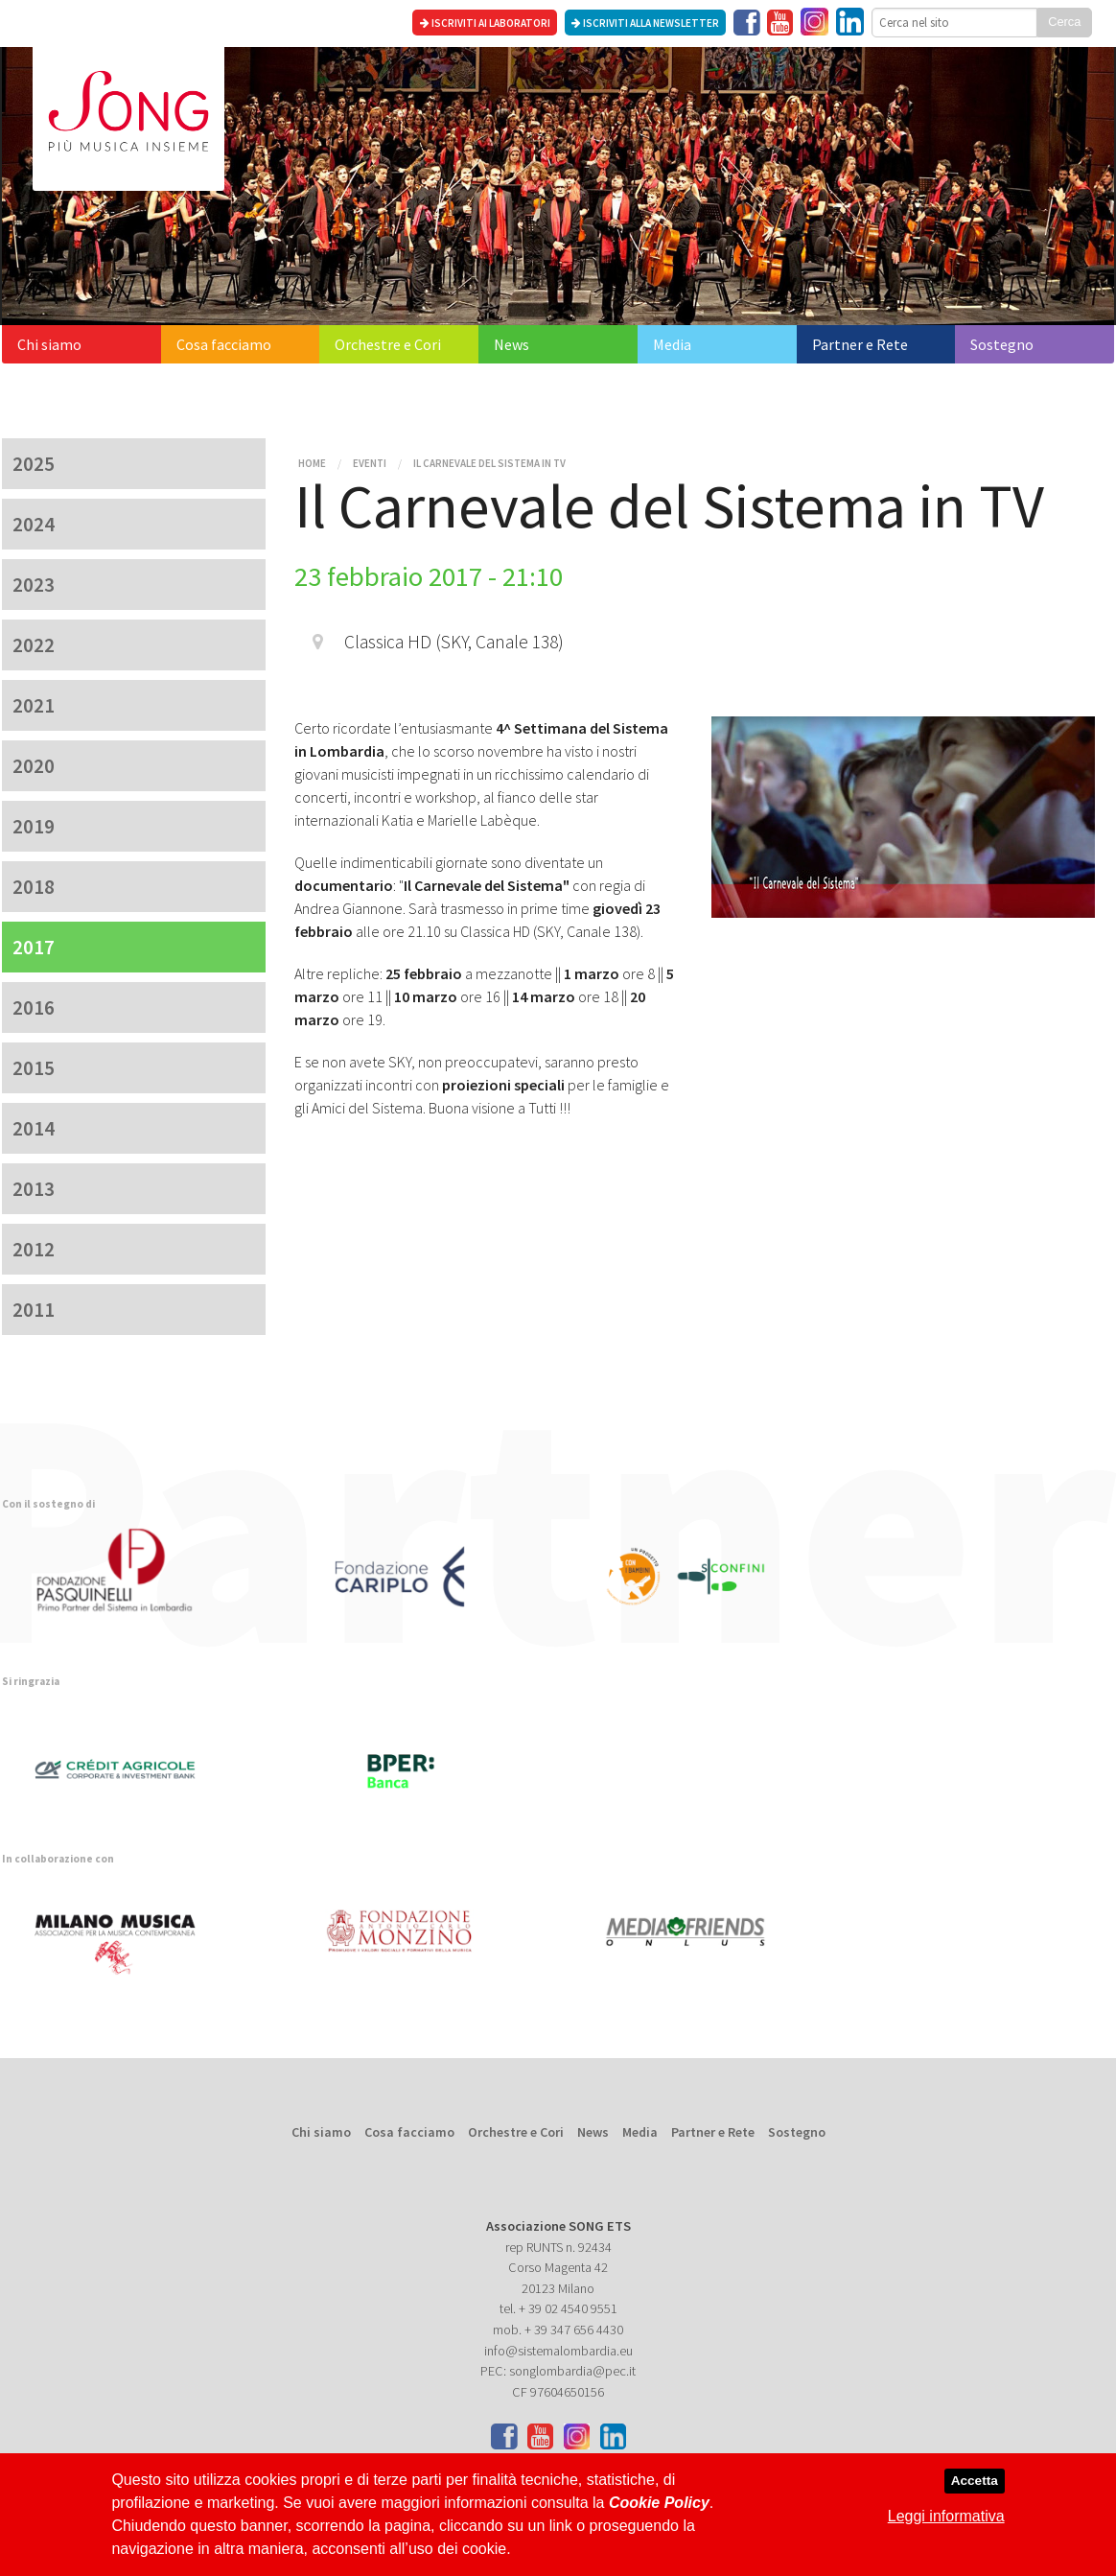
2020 (33, 766)
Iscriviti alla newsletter (645, 23)
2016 (33, 1007)
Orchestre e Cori (388, 344)
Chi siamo (49, 344)
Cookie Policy (659, 2502)
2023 (33, 584)
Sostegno (1002, 344)
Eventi (369, 463)
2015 (33, 1068)
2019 (33, 826)
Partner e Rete (860, 344)
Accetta (974, 2480)
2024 (33, 524)
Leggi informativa (946, 2516)
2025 (33, 464)
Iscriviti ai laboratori (485, 23)
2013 (33, 1189)
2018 (33, 887)
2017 (33, 947)
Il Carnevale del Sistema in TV (489, 463)
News (511, 344)
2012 (33, 1249)
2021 (33, 705)
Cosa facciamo (223, 344)
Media (672, 344)
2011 (33, 1310)
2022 (33, 645)
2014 (33, 1128)
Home (312, 463)
